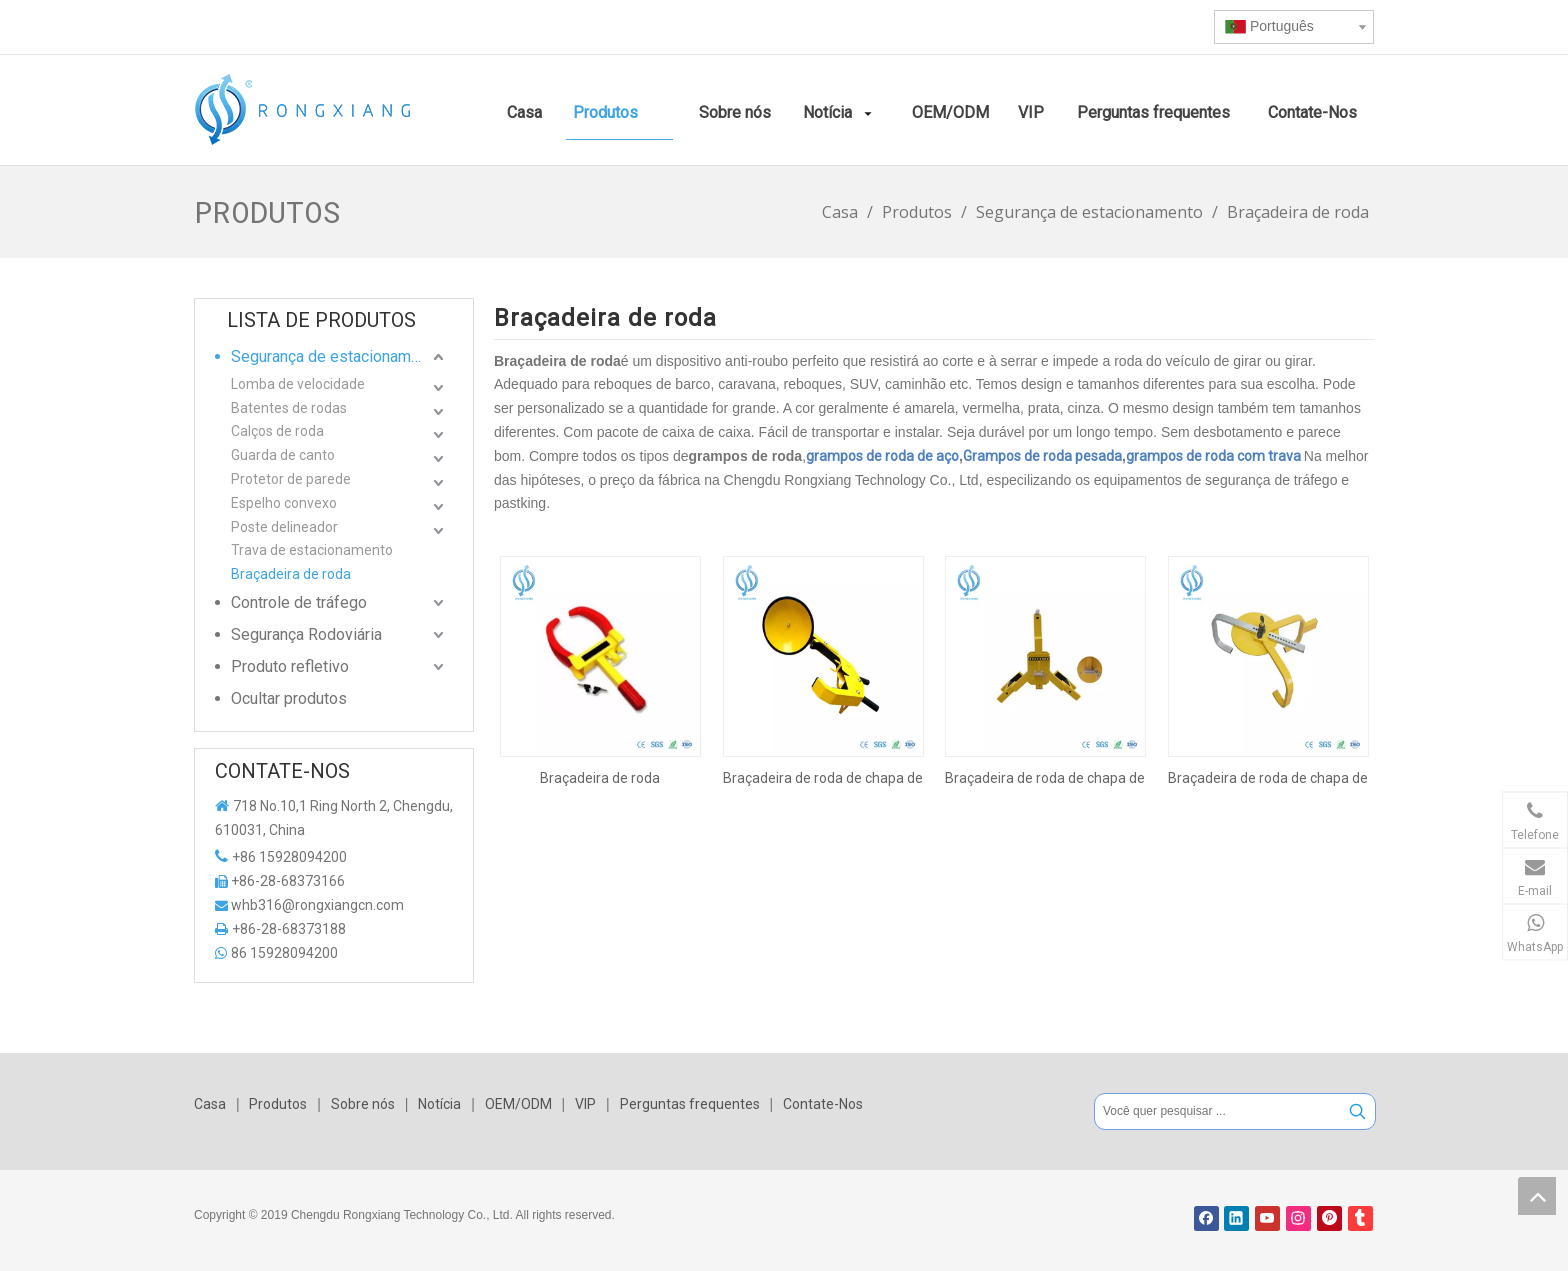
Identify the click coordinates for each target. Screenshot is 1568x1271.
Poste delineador (284, 527)
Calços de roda (277, 431)
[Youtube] (1267, 1218)
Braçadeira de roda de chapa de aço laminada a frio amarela (823, 778)
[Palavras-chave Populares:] (1357, 1111)
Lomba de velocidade (298, 384)
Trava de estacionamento (312, 550)
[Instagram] (1298, 1218)
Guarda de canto (283, 455)
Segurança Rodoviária (306, 634)
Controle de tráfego (299, 602)
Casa (210, 1104)
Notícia (439, 1104)
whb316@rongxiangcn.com (317, 905)
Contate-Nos (823, 1104)
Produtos (278, 1104)
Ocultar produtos (289, 698)
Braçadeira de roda (291, 574)
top (1537, 1196)
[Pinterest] (1329, 1218)
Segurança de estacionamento (336, 356)
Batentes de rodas (289, 408)
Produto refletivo (290, 666)
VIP (585, 1104)
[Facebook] (1206, 1218)
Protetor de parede (291, 479)
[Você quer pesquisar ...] (1217, 1111)
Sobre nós (363, 1104)
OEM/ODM (518, 1104)
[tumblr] (1360, 1218)
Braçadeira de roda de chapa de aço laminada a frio (1268, 778)
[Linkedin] (1236, 1218)
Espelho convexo (284, 503)
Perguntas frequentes (690, 1104)
